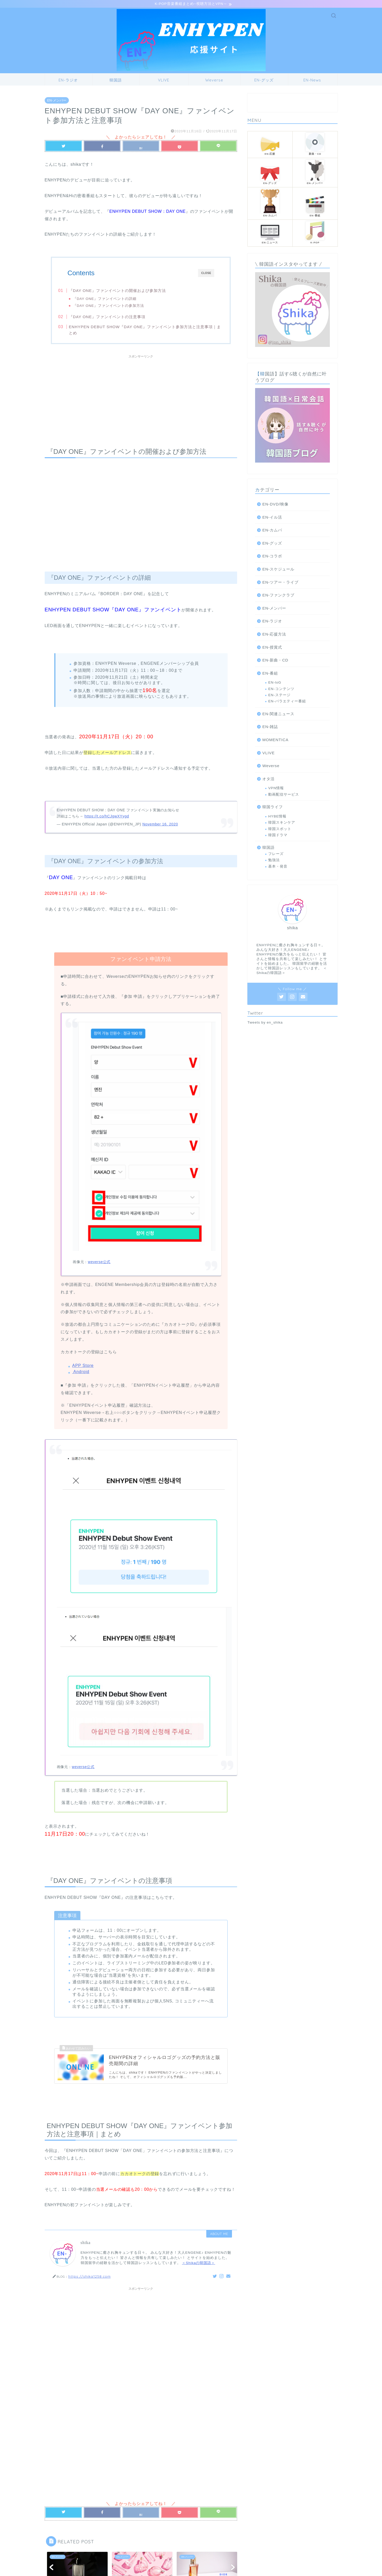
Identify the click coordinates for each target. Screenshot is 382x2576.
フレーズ (276, 855)
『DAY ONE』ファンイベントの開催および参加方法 (127, 291)
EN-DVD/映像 (275, 505)
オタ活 (268, 779)
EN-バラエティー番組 (287, 702)
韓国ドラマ (277, 836)
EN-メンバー (56, 101)
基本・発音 (277, 867)
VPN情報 (276, 789)
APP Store (83, 1370)
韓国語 (268, 848)
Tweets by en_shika (265, 1023)
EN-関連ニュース (278, 714)
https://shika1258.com (89, 2284)
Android (80, 1376)
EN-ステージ (279, 696)
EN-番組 (270, 674)
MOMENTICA (275, 741)
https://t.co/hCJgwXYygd (107, 821)
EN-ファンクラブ (278, 596)
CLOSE (206, 273)
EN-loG (274, 683)
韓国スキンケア (281, 823)
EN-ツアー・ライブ (280, 583)
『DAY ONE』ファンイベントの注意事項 (117, 319)
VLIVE (268, 753)
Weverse (270, 767)
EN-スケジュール (278, 570)
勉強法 (274, 861)
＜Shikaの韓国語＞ (198, 2271)
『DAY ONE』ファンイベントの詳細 (114, 299)
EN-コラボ (272, 557)
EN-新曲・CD (275, 661)
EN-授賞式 (272, 648)
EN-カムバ (272, 531)
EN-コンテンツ (281, 690)
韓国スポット (279, 830)
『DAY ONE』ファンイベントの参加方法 (118, 306)
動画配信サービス (283, 795)
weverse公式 (99, 1266)
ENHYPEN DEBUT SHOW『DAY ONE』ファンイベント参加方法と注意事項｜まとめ (145, 332)
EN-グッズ (272, 544)
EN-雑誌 (270, 727)
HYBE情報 (277, 817)
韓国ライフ (272, 808)
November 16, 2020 (160, 829)
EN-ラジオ (272, 622)
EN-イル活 (272, 518)
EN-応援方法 (274, 635)
